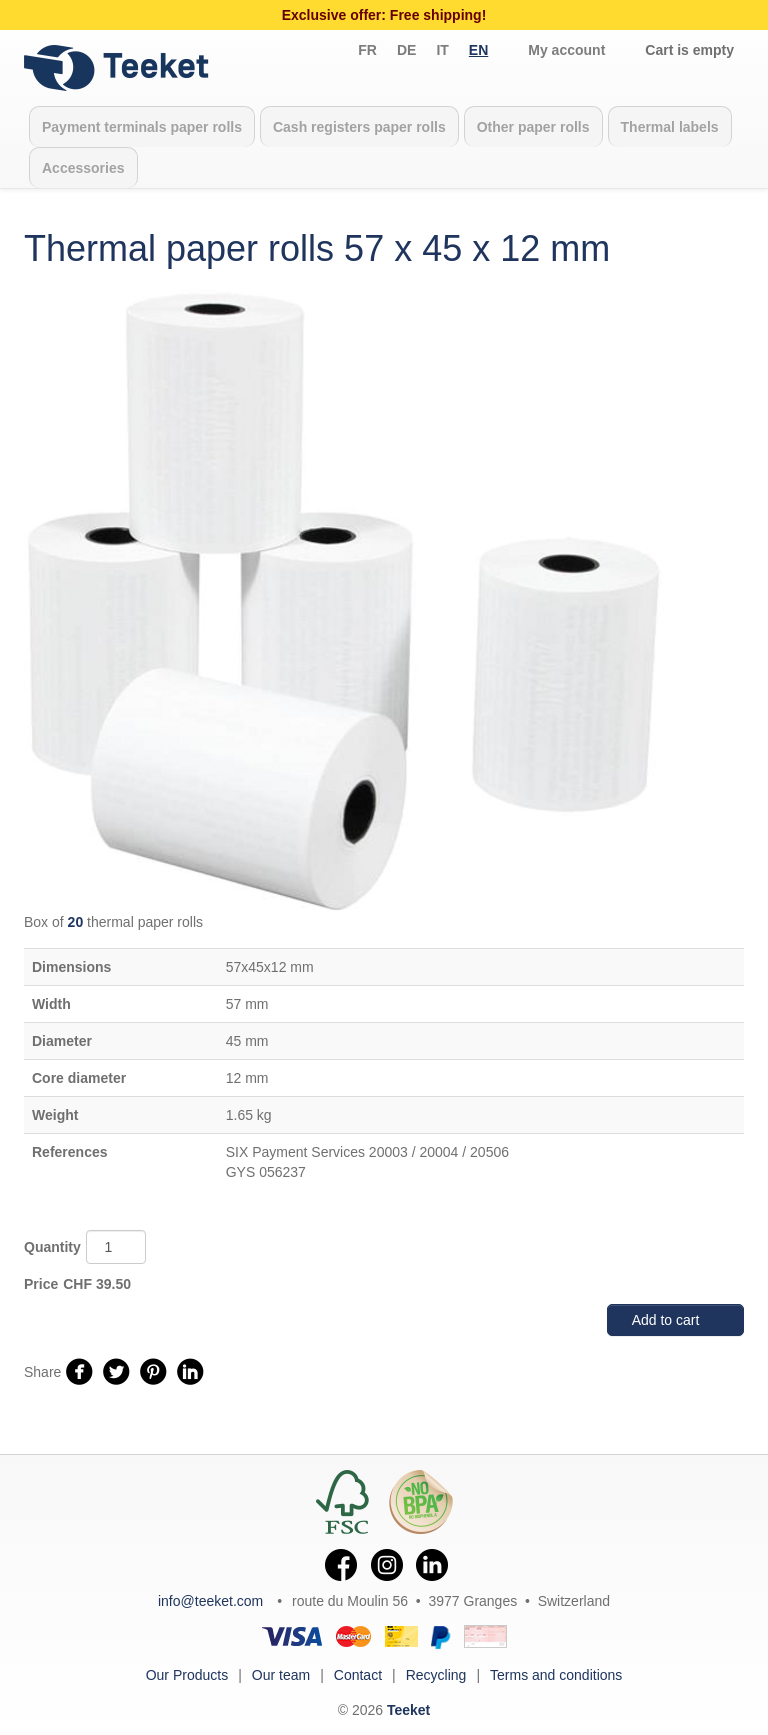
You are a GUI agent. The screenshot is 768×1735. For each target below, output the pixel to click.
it (442, 50)
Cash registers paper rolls (359, 127)
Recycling (436, 1675)
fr (367, 50)
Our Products (187, 1675)
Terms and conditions (556, 1675)
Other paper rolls (533, 127)
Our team (281, 1675)
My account (566, 50)
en (478, 50)
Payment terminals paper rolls (142, 127)
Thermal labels (670, 127)
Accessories (83, 168)
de (406, 50)
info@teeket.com (210, 1601)
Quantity (52, 1247)
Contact (358, 1675)
